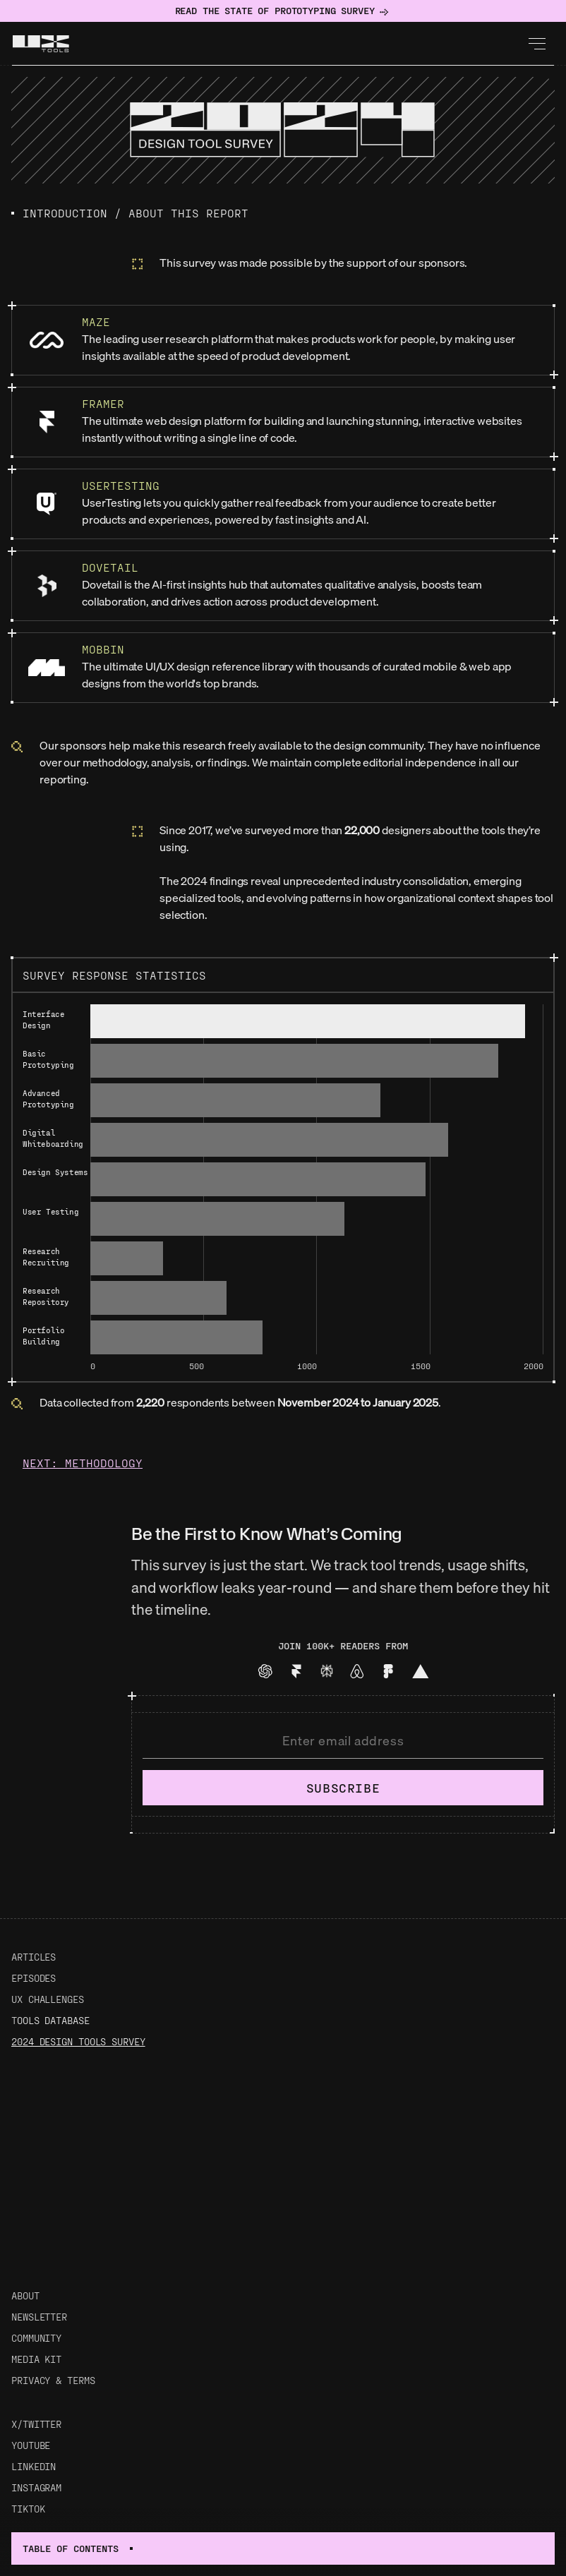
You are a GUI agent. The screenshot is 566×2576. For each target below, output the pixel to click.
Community (36, 2338)
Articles (33, 1957)
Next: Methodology (83, 1462)
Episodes (33, 1978)
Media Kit (36, 2359)
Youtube (30, 2445)
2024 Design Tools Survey (78, 2041)
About (25, 2295)
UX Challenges (47, 1999)
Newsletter (39, 2317)
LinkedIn (33, 2466)
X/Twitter (36, 2424)
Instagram (36, 2487)
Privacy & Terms (53, 2380)
